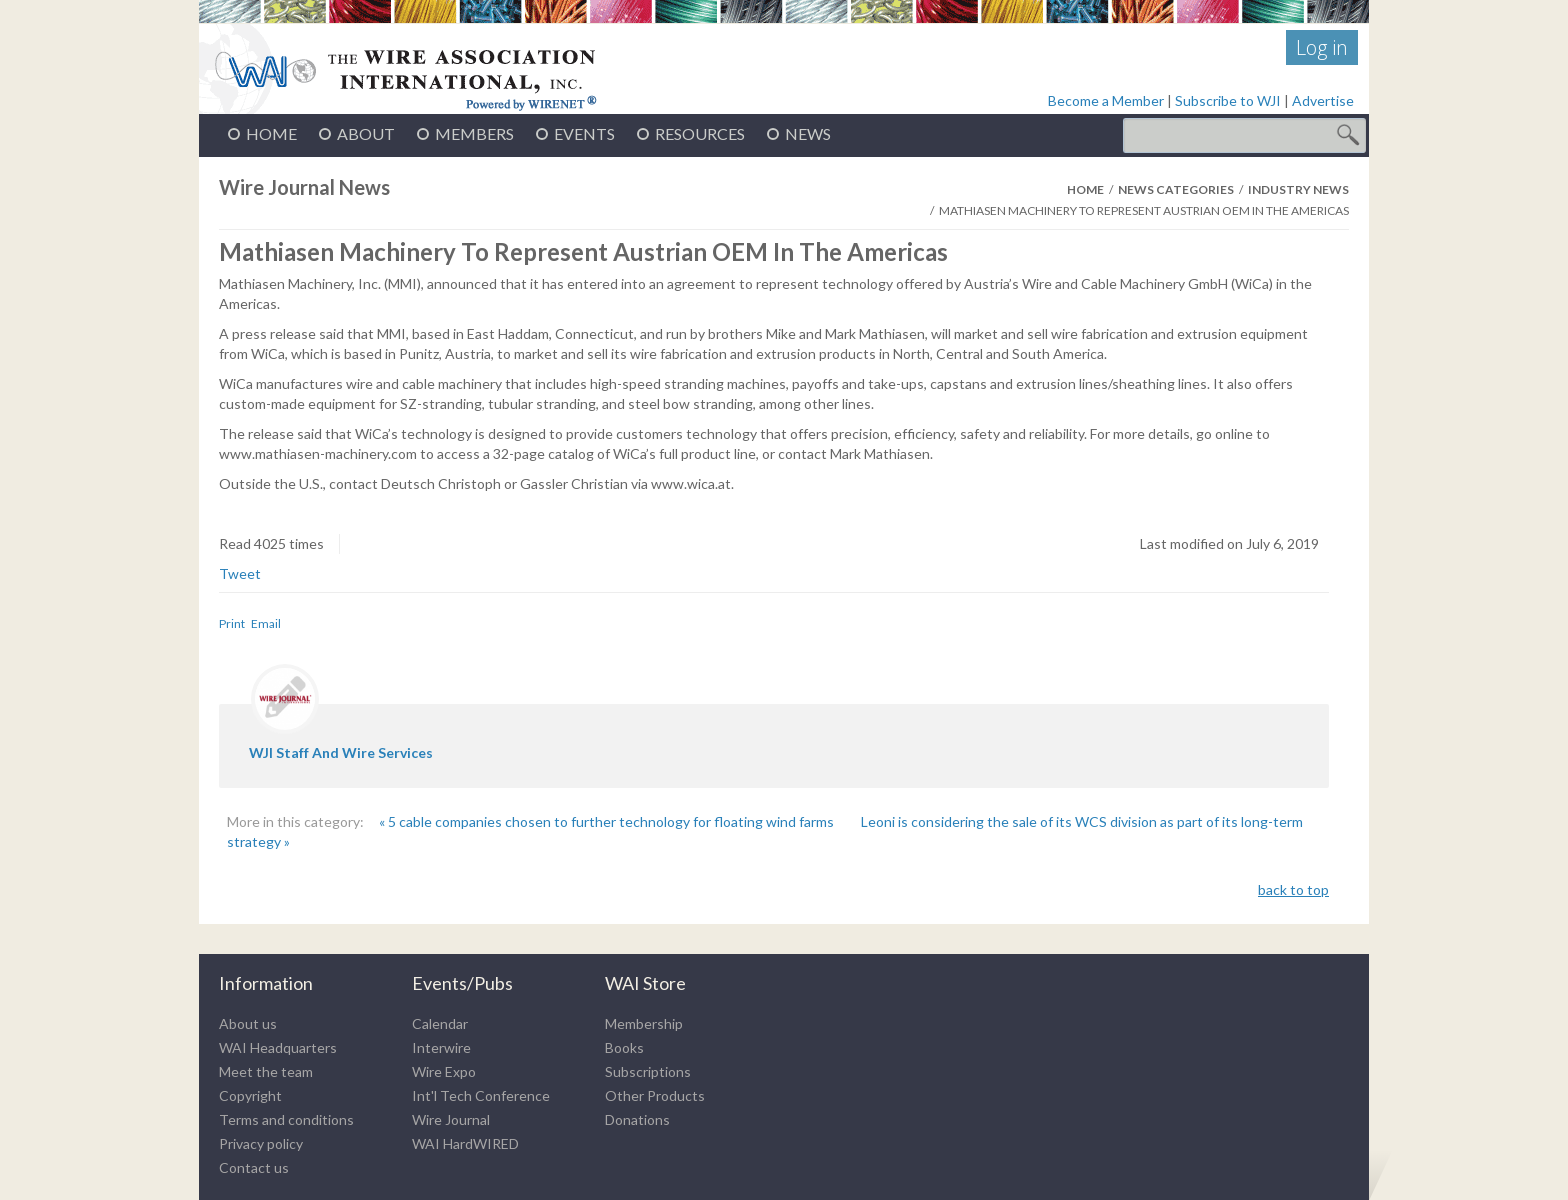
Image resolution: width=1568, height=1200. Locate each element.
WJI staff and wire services (341, 752)
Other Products (655, 1095)
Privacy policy (261, 1143)
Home (1085, 189)
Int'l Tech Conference (481, 1095)
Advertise (1323, 100)
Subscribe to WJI (1228, 100)
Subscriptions (648, 1071)
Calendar (440, 1023)
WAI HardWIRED (465, 1143)
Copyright (250, 1095)
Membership (644, 1023)
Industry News (1298, 189)
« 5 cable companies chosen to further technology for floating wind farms (608, 821)
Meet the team (266, 1071)
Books (624, 1047)
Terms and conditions (286, 1119)
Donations (637, 1119)
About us (248, 1023)
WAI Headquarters (278, 1047)
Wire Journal (451, 1119)
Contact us (254, 1167)
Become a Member (1106, 100)
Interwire (441, 1047)
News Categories (1176, 189)
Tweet (240, 573)
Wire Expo (444, 1071)
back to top (1293, 889)
